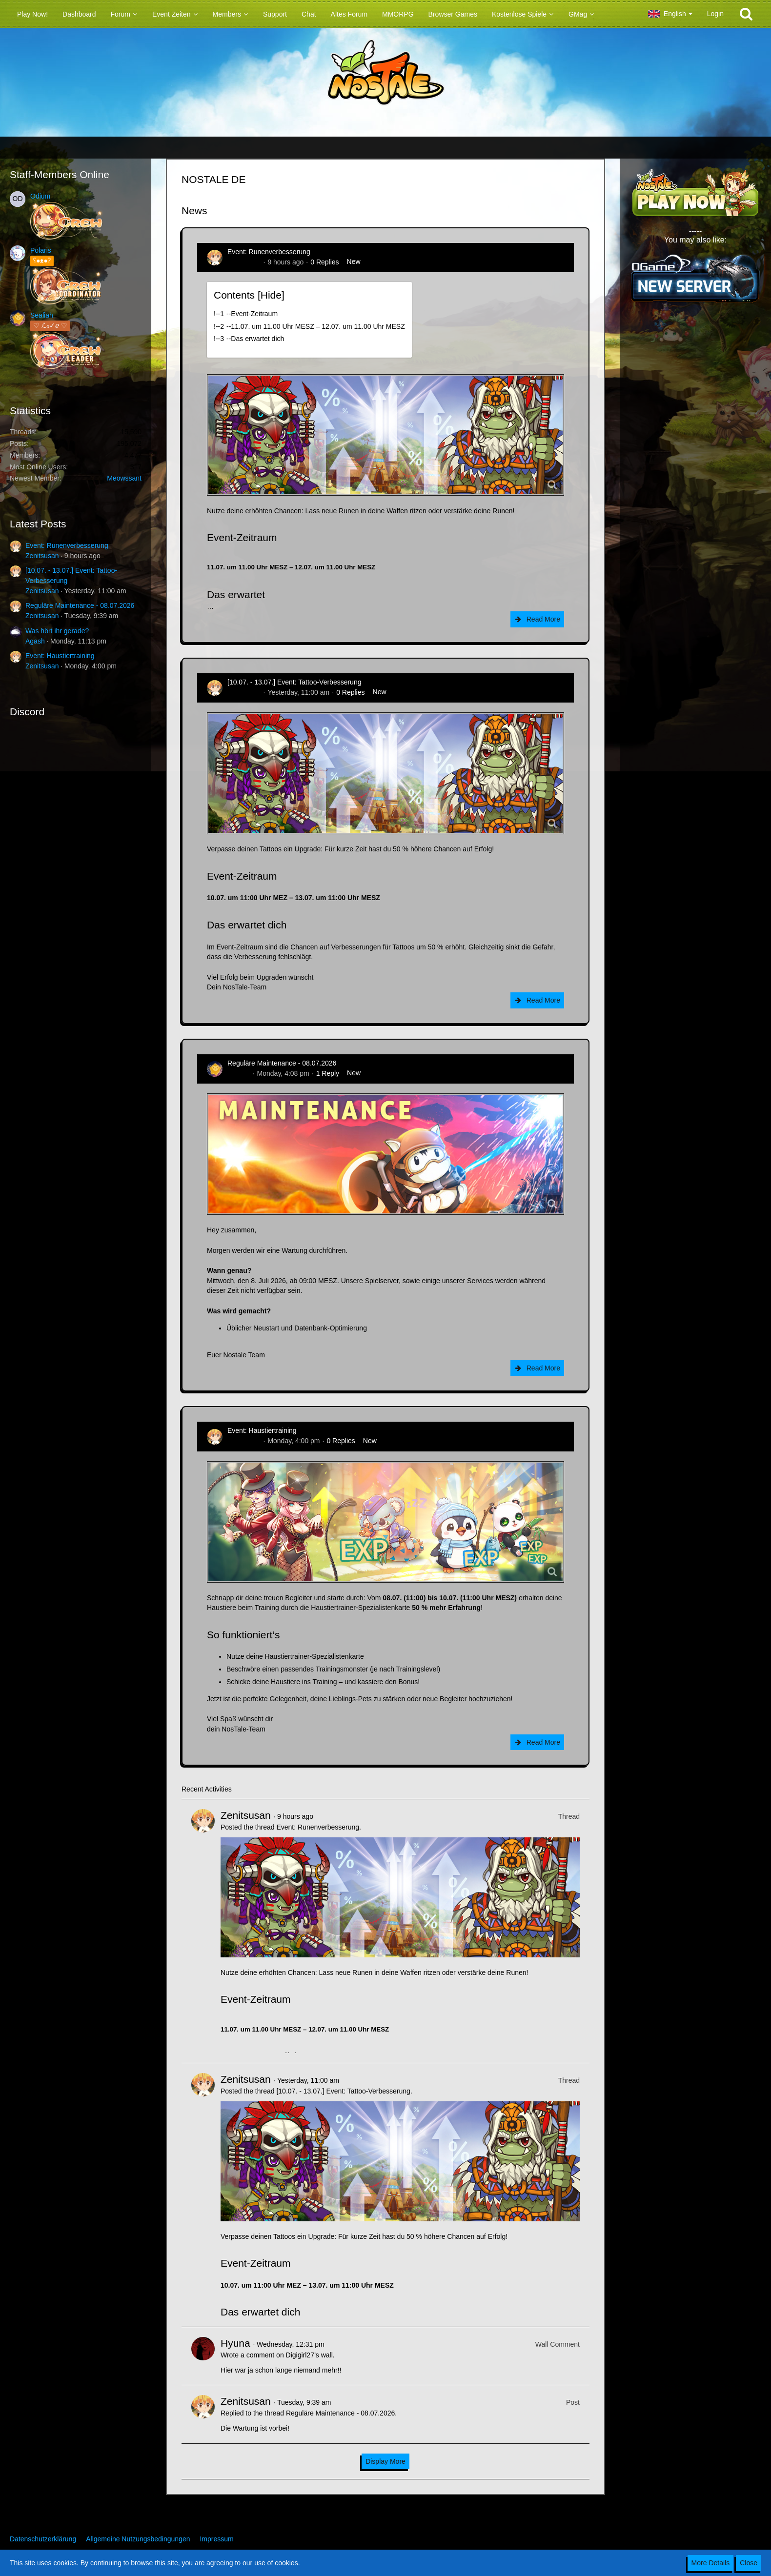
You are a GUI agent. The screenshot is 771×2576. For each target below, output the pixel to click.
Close (748, 2563)
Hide (271, 295)
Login (715, 14)
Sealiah (41, 315)
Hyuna (235, 2343)
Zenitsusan (42, 556)
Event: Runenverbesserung (66, 545)
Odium (40, 196)
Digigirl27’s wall (309, 2355)
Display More (385, 2461)
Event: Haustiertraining (60, 656)
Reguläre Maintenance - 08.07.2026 (79, 605)
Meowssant (124, 478)
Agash (35, 641)
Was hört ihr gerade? (57, 631)
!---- (246, 314)
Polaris (40, 250)
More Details (710, 2563)
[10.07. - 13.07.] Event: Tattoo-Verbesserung (294, 682)
